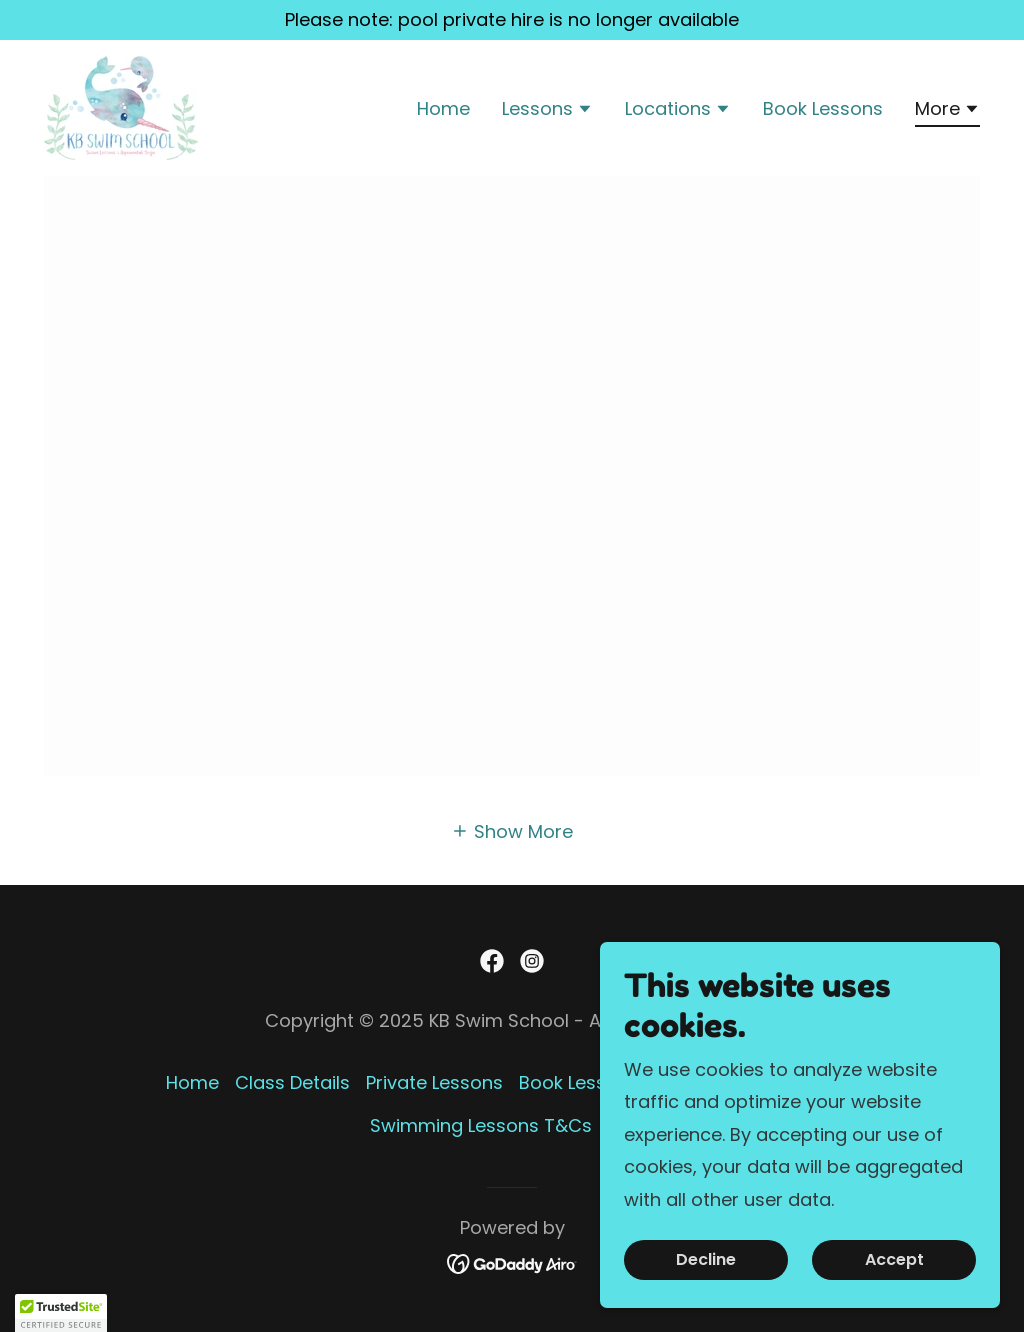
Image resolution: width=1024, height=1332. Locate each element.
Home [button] (192, 1082)
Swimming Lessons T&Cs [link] (481, 1125)
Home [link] (443, 108)
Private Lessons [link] (434, 1082)
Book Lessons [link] (823, 108)
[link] (121, 106)
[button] (547, 111)
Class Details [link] (292, 1082)
